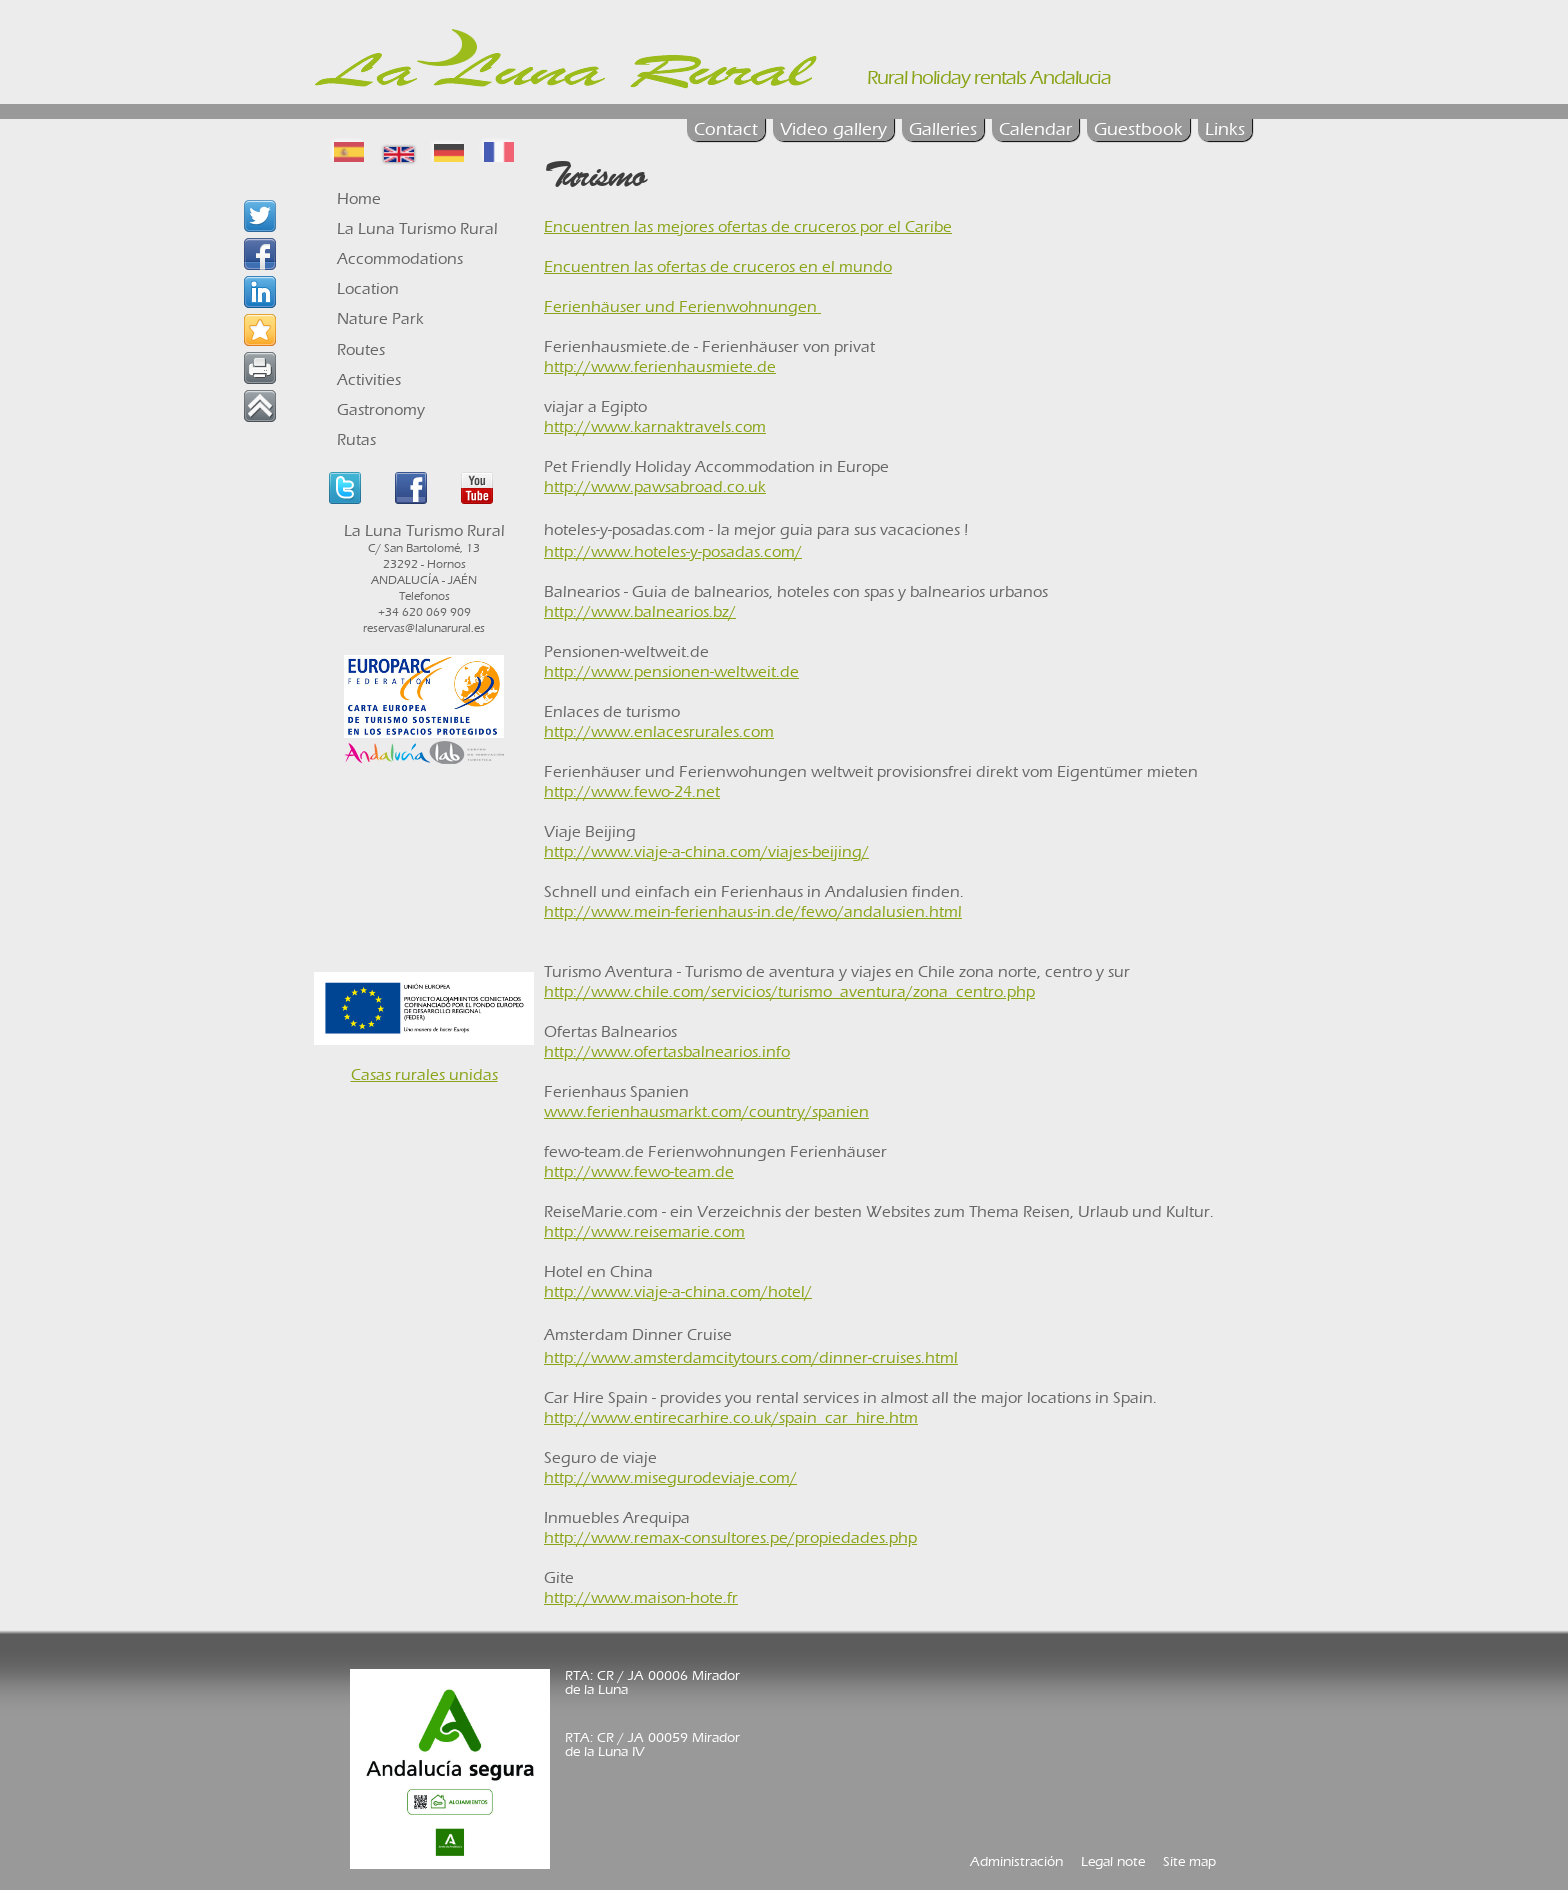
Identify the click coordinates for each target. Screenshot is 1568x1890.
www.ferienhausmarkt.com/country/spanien (706, 1111)
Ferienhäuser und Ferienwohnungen (682, 306)
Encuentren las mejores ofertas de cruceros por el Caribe (748, 226)
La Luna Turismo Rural (417, 228)
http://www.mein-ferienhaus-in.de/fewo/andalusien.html (753, 911)
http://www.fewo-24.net (632, 791)
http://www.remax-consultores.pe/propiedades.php (730, 1537)
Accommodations (400, 258)
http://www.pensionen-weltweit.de (671, 671)
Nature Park (380, 318)
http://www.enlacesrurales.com (659, 731)
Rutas (356, 439)
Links (1225, 129)
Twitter (345, 488)
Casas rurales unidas (424, 1074)
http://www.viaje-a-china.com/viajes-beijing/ (706, 851)
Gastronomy (381, 409)
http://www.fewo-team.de (639, 1171)
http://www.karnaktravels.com (655, 426)
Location (368, 288)
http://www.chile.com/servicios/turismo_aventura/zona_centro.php (789, 991)
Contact (726, 129)
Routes (361, 349)
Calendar (1035, 129)
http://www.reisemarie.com (644, 1231)
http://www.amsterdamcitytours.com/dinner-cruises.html (751, 1357)
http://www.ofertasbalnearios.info (667, 1051)
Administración (1016, 1861)
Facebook (411, 488)
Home (359, 198)
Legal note (1113, 1861)
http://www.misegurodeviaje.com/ (670, 1477)
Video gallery (833, 129)
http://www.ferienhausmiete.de (660, 366)
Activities (369, 379)
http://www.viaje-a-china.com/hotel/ (678, 1291)
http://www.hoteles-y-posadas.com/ (673, 551)
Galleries (943, 129)
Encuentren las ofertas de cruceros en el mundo (718, 266)
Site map (1189, 1861)
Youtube (477, 488)
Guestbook (1138, 129)
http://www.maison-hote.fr (641, 1597)
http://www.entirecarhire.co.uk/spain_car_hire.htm (731, 1417)
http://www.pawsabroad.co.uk (655, 486)
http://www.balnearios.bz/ (640, 611)
